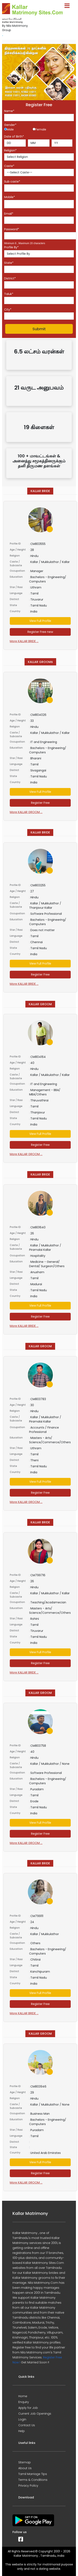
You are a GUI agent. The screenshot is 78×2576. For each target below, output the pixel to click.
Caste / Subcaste (16, 563)
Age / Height (18, 549)
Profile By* (11, 247)
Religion (15, 555)
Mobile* (9, 197)
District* (10, 278)
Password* (11, 229)
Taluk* (8, 294)
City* (7, 309)
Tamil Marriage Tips (32, 2474)
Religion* (10, 150)
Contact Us (26, 2425)
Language (16, 593)
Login (22, 2419)
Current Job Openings (34, 2414)
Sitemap (24, 2462)
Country (15, 611)
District (14, 599)
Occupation (17, 570)
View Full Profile (40, 621)
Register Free (40, 803)
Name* (9, 111)
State (13, 605)
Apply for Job (28, 2408)
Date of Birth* (14, 136)
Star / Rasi (16, 587)
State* (9, 263)
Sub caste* (12, 181)
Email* (8, 214)
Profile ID (15, 543)
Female (40, 129)
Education (16, 577)
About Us (25, 2468)
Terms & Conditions (32, 2480)
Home (22, 2396)
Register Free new (40, 632)
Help (21, 2431)
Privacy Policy (28, 2485)
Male (11, 129)
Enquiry (23, 2402)
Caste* (9, 166)
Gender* (10, 125)
